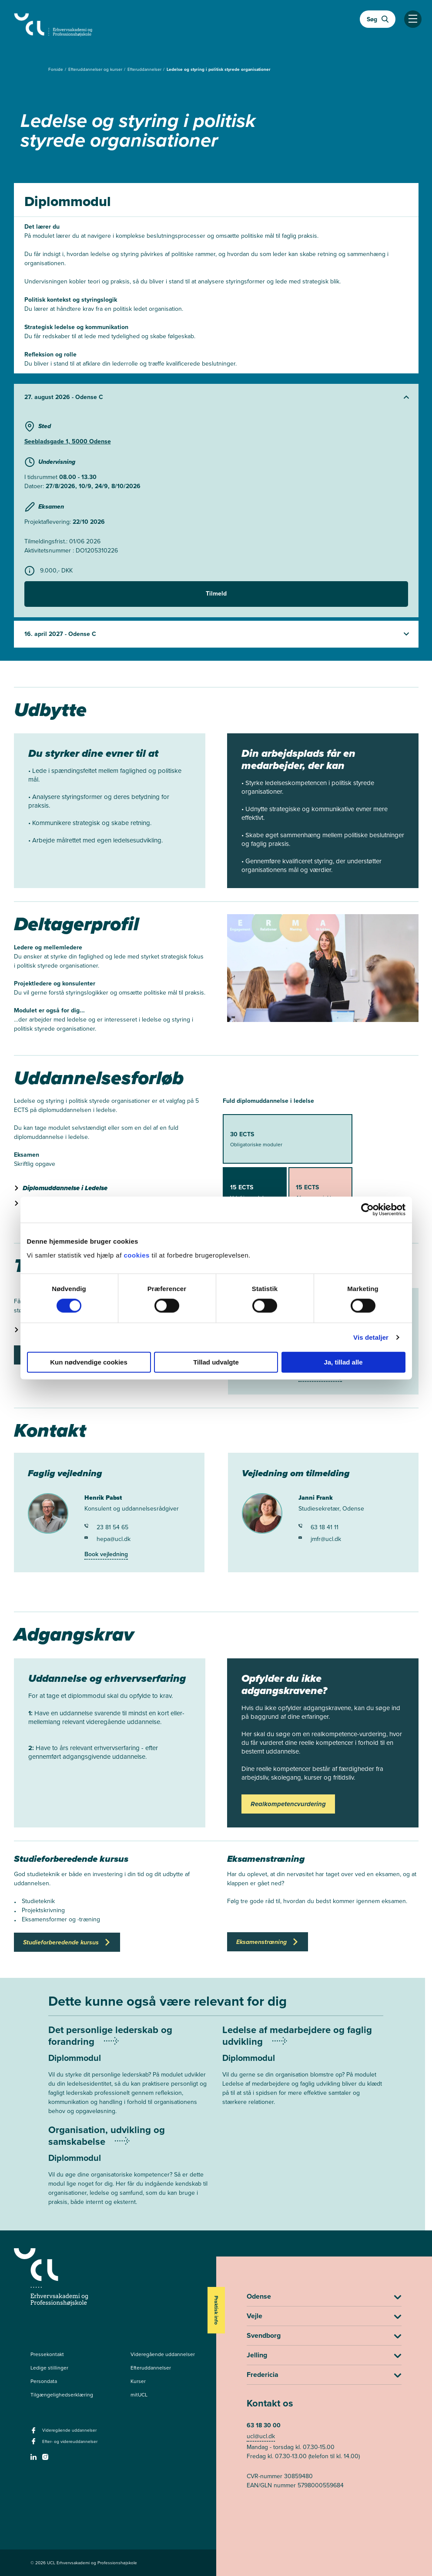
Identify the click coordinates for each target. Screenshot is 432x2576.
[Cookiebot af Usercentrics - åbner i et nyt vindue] (367, 1209)
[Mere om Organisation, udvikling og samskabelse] (128, 2172)
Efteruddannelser (145, 69)
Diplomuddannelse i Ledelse (65, 1188)
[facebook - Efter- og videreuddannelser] (34, 2444)
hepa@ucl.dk (107, 1539)
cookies (137, 1254)
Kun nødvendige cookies (88, 1361)
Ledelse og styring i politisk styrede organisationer (219, 69)
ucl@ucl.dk (261, 2436)
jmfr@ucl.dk (319, 1539)
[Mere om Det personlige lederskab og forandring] (128, 2077)
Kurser (138, 2381)
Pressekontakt (47, 2354)
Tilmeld (216, 593)
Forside (56, 69)
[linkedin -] (34, 2459)
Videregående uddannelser (163, 2354)
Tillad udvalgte (216, 1361)
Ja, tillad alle (343, 1361)
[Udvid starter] (216, 397)
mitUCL (139, 2395)
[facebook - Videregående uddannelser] (34, 2433)
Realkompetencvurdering (288, 1804)
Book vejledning (106, 1554)
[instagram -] (46, 2459)
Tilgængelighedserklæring (61, 2395)
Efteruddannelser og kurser (96, 69)
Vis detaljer (370, 1337)
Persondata (43, 2381)
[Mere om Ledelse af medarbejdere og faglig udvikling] (302, 2072)
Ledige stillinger (49, 2368)
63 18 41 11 (318, 1527)
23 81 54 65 (106, 1527)
